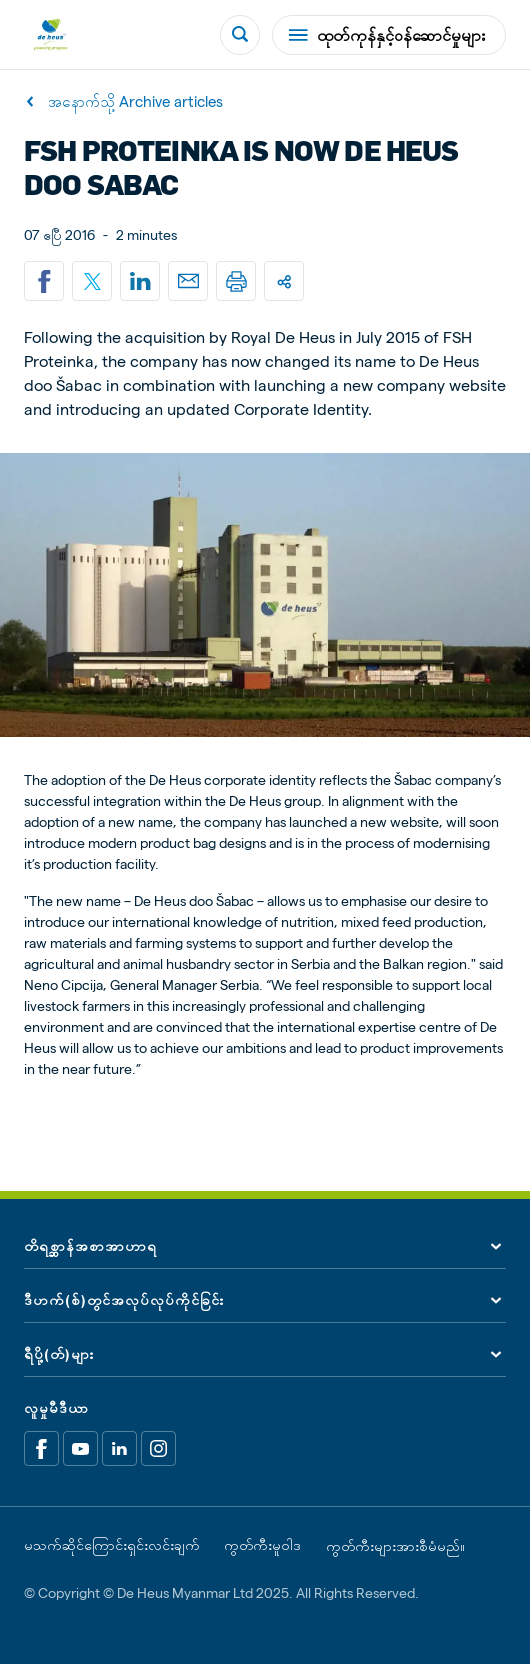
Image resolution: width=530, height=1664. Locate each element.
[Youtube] (80, 1448)
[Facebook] (41, 1448)
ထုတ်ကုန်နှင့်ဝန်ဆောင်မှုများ (387, 34)
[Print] (236, 281)
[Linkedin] (140, 281)
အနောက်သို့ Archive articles (125, 101)
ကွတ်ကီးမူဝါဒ (262, 1545)
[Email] (188, 281)
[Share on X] (92, 281)
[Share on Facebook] (44, 281)
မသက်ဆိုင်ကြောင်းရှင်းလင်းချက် (112, 1545)
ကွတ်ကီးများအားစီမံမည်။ (395, 1546)
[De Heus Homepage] (50, 34)
